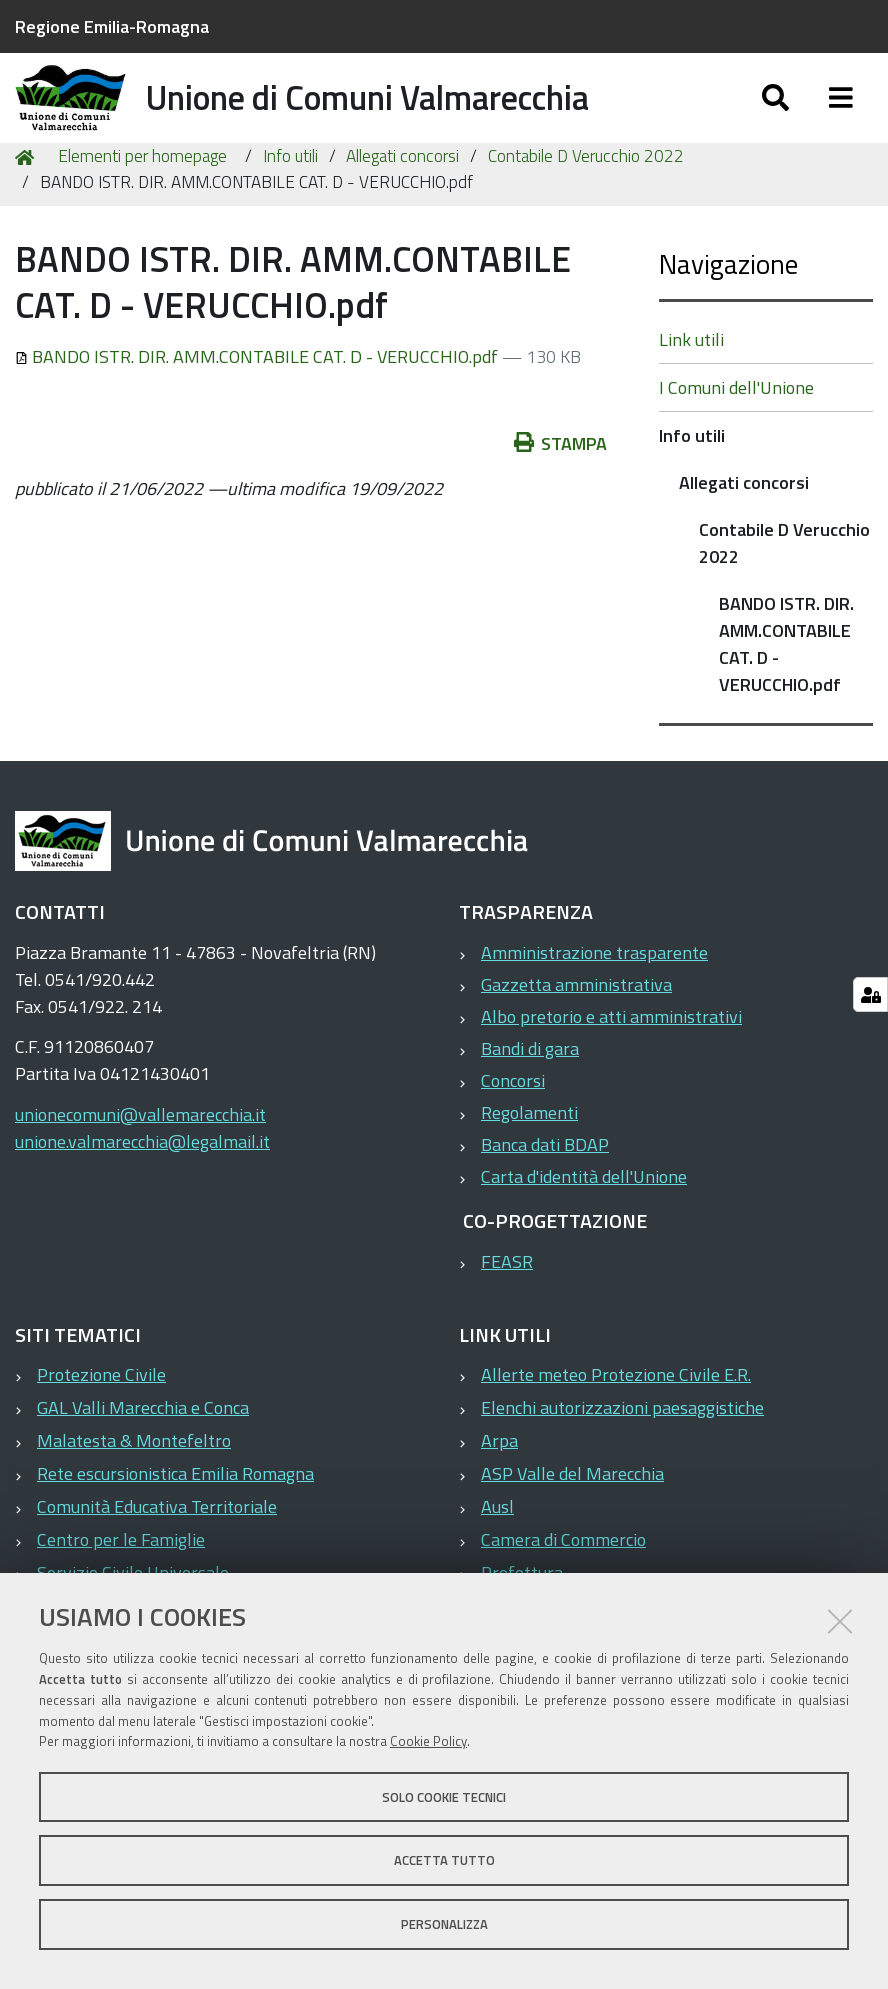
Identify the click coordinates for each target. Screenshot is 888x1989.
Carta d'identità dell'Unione (584, 1221)
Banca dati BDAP (545, 1189)
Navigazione (728, 308)
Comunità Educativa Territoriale (157, 1552)
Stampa (561, 488)
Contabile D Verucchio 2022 (586, 202)
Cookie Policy (428, 1741)
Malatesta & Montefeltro (134, 1486)
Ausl (497, 1552)
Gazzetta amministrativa (576, 1029)
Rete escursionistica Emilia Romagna (175, 1519)
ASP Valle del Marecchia (572, 1519)
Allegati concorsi (402, 202)
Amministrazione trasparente (594, 997)
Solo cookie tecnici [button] (444, 1797)
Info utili (290, 202)
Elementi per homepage (142, 202)
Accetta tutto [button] (444, 1860)
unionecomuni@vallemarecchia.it (140, 1159)
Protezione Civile (101, 1420)
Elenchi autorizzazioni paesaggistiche (622, 1453)
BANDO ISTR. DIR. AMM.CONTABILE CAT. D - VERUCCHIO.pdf (258, 401)
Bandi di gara (530, 1093)
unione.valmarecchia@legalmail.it (142, 1186)
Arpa (499, 1486)
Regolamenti (529, 1157)
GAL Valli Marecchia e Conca (143, 1453)
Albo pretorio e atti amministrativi (611, 1061)
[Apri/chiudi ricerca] (775, 117)
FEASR (507, 1306)
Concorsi (513, 1125)
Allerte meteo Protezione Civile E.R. (616, 1420)
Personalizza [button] (444, 1924)
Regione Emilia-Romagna (112, 26)
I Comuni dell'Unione (736, 432)
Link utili (691, 384)
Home (28, 202)
